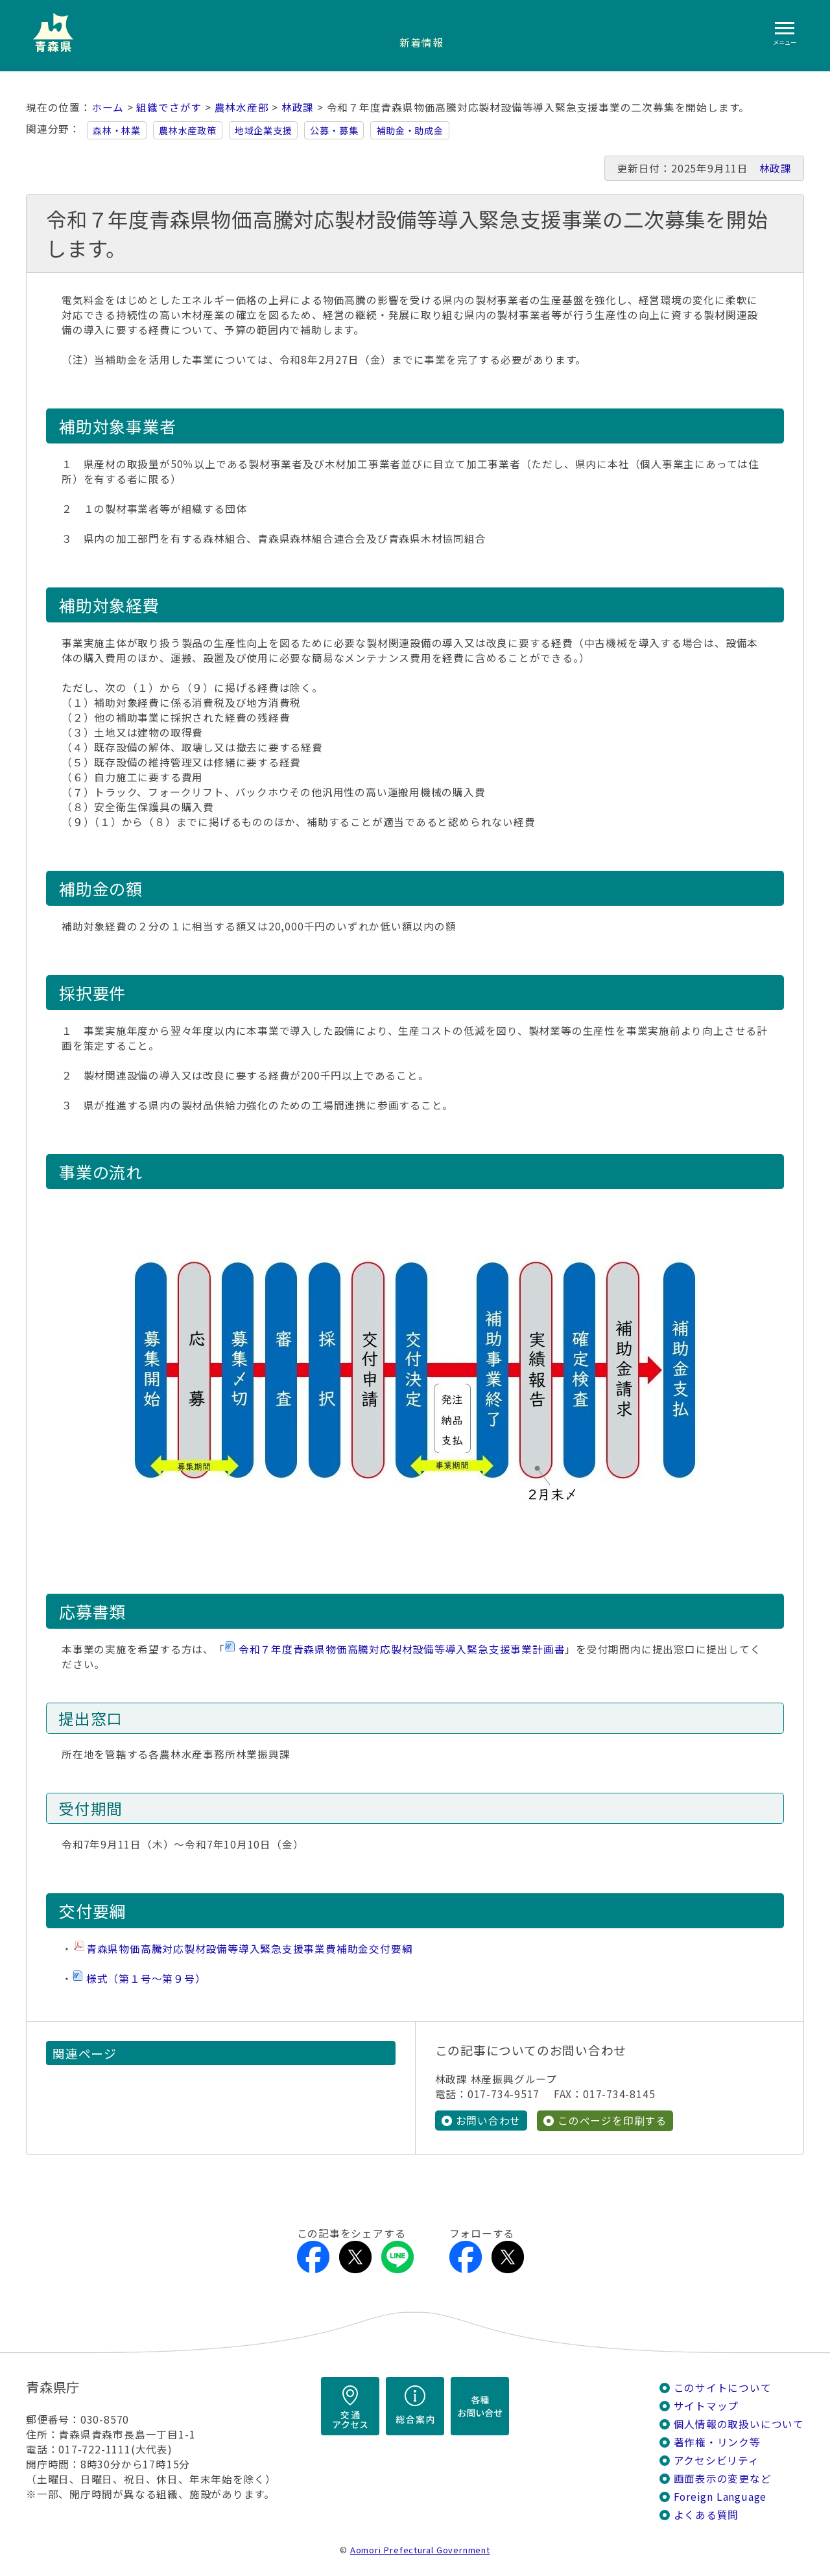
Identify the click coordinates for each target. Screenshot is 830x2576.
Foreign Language (720, 2496)
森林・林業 (117, 130)
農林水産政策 (188, 130)
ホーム (107, 107)
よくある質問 (706, 2514)
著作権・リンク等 (717, 2442)
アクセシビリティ (716, 2460)
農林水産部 (242, 107)
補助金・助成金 (410, 130)
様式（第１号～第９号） (146, 1978)
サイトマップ (706, 2405)
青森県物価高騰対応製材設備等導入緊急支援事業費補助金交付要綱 (249, 1948)
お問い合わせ (488, 2120)
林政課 (297, 107)
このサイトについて (723, 2387)
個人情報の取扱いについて (739, 2423)
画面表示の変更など (723, 2478)
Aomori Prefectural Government (420, 2550)
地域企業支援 (263, 130)
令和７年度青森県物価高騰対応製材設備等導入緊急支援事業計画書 (402, 1649)
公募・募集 (334, 130)
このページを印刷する (612, 2120)
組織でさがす (169, 107)
